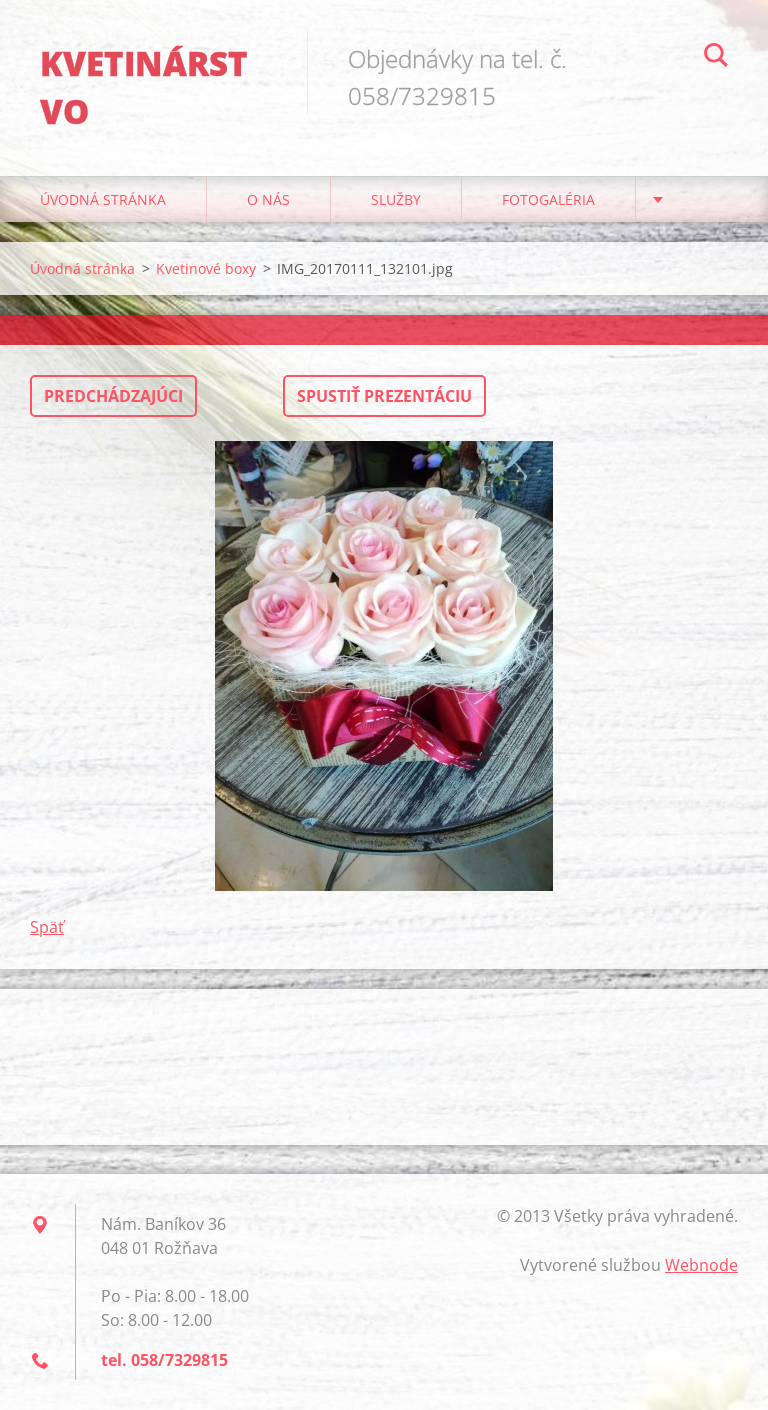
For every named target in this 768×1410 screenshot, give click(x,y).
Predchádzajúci (113, 396)
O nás (268, 199)
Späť (47, 927)
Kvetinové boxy (206, 268)
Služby (396, 199)
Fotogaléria (548, 199)
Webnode (701, 1265)
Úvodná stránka (103, 199)
